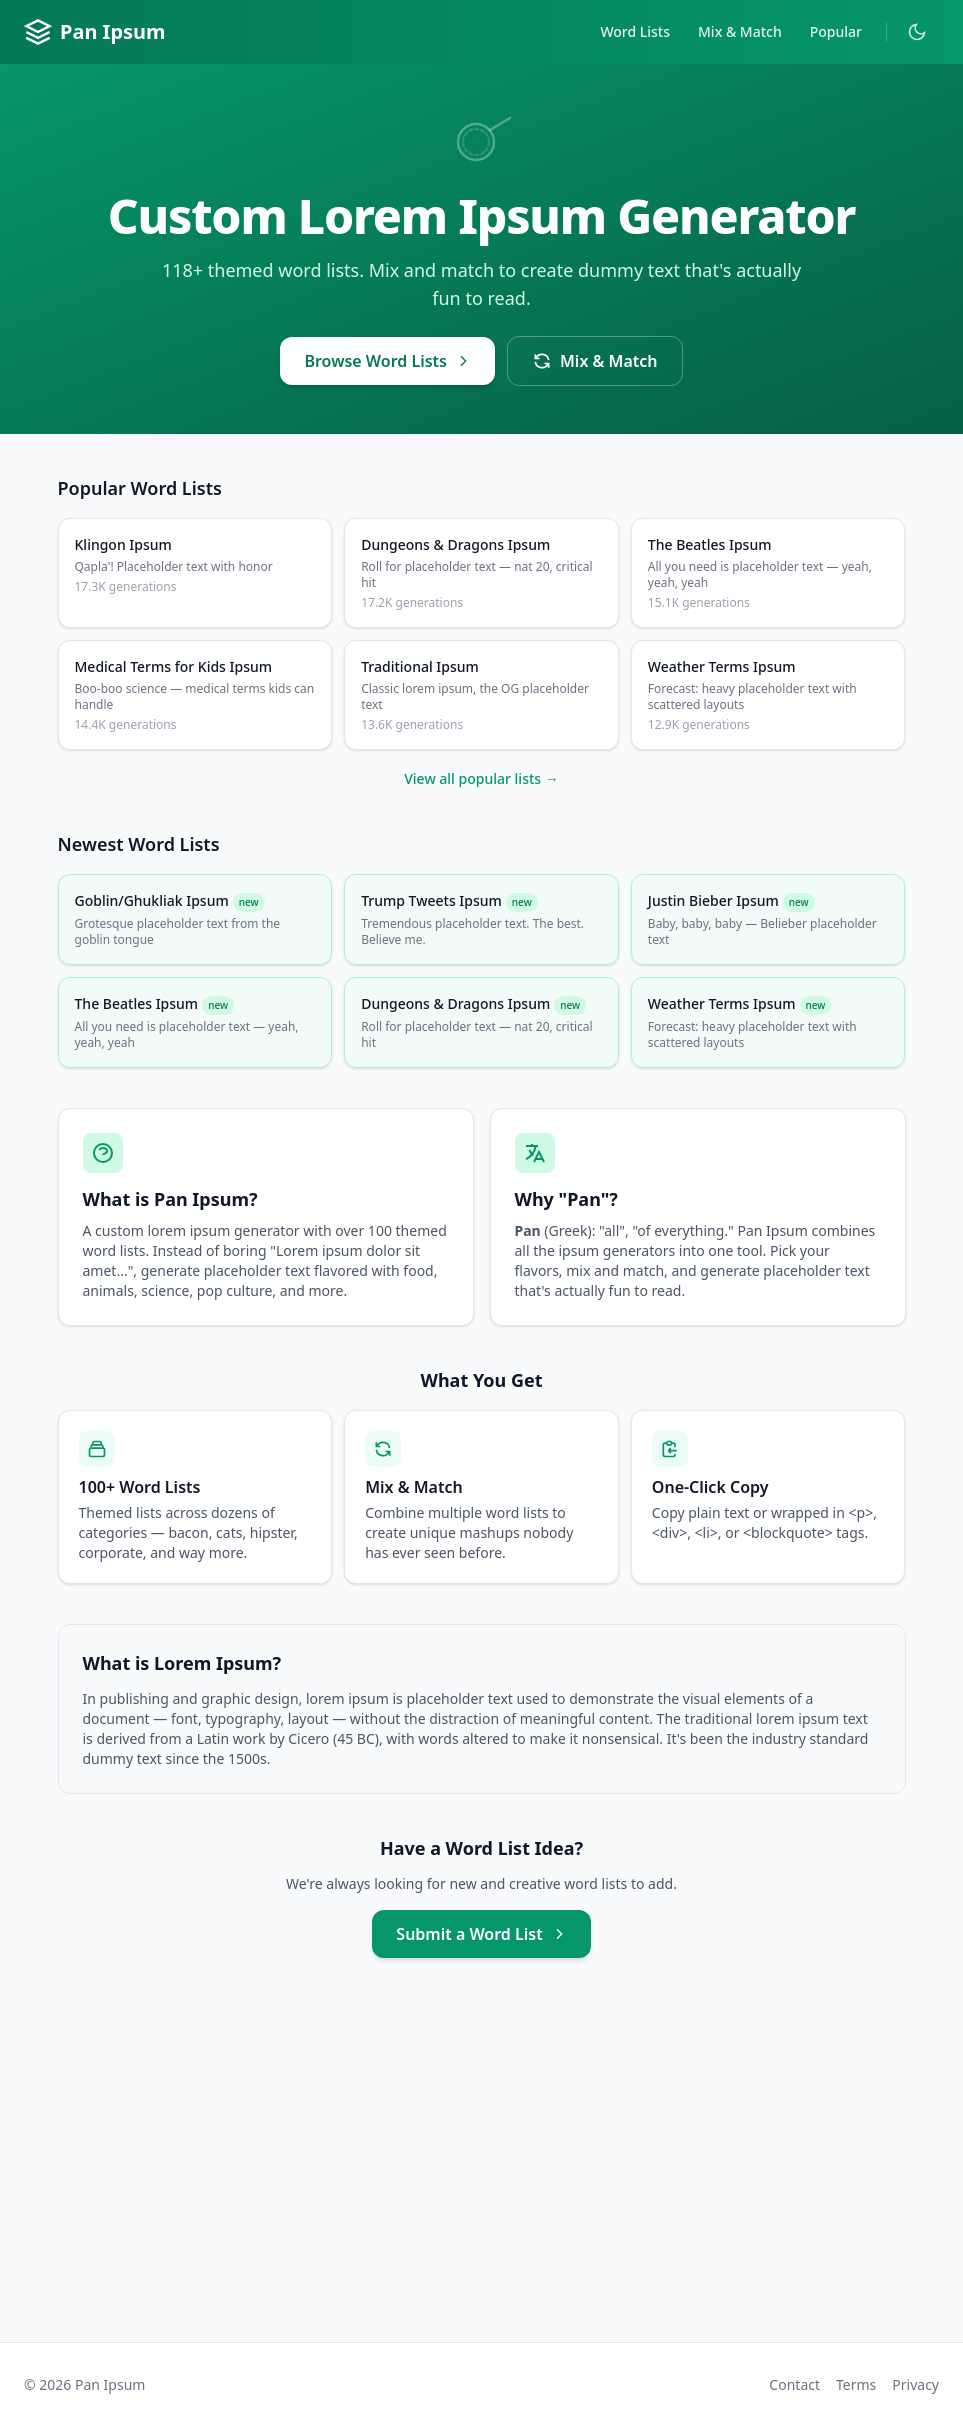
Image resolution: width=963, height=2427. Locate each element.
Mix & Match (740, 31)
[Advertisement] (481, 2170)
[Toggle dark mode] (917, 32)
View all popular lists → (481, 778)
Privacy (915, 2384)
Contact (794, 2384)
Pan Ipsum (95, 32)
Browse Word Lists (387, 361)
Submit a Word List (481, 1934)
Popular (836, 31)
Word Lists (635, 31)
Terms (856, 2384)
